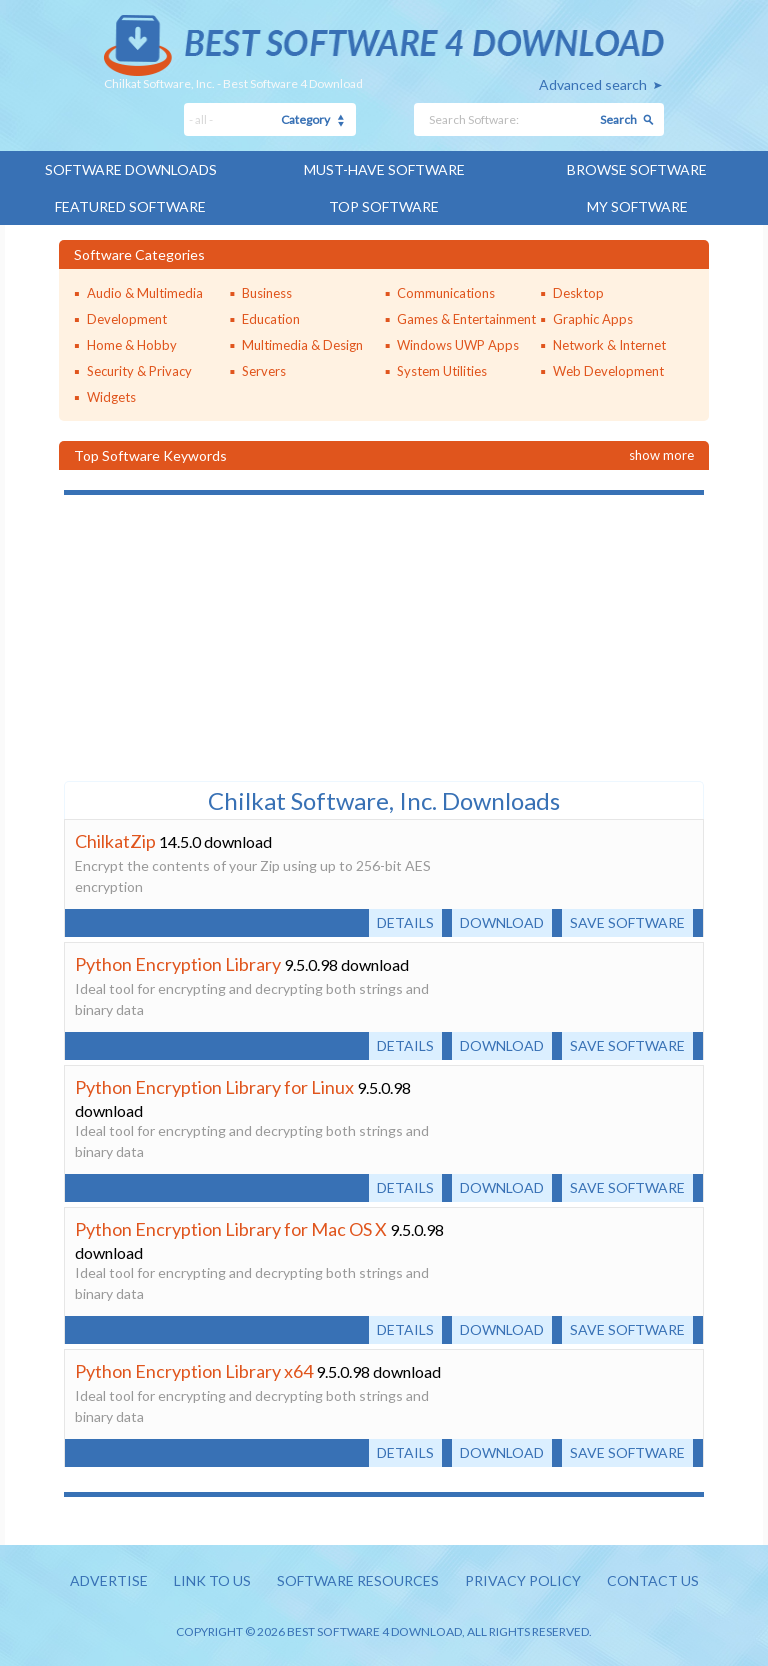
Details (405, 922)
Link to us (212, 1580)
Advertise (109, 1580)
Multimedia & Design (302, 345)
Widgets (111, 397)
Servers (264, 371)
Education (271, 319)
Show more (661, 455)
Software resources (358, 1580)
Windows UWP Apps (458, 345)
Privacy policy (523, 1580)
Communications (446, 293)
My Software (637, 206)
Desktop (578, 293)
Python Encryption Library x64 (194, 1371)
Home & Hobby (132, 345)
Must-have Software (384, 169)
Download (502, 922)
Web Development (608, 371)
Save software (627, 922)
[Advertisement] (214, 636)
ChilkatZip (115, 841)
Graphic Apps (593, 319)
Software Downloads (131, 169)
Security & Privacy (139, 371)
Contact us (653, 1580)
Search (618, 119)
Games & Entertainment (466, 319)
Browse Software (637, 169)
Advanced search (593, 84)
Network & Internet (609, 345)
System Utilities (442, 371)
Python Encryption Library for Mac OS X (231, 1229)
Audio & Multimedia (145, 293)
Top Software (384, 206)
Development (127, 319)
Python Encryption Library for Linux (214, 1087)
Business (267, 293)
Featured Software (130, 206)
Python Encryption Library (178, 964)
